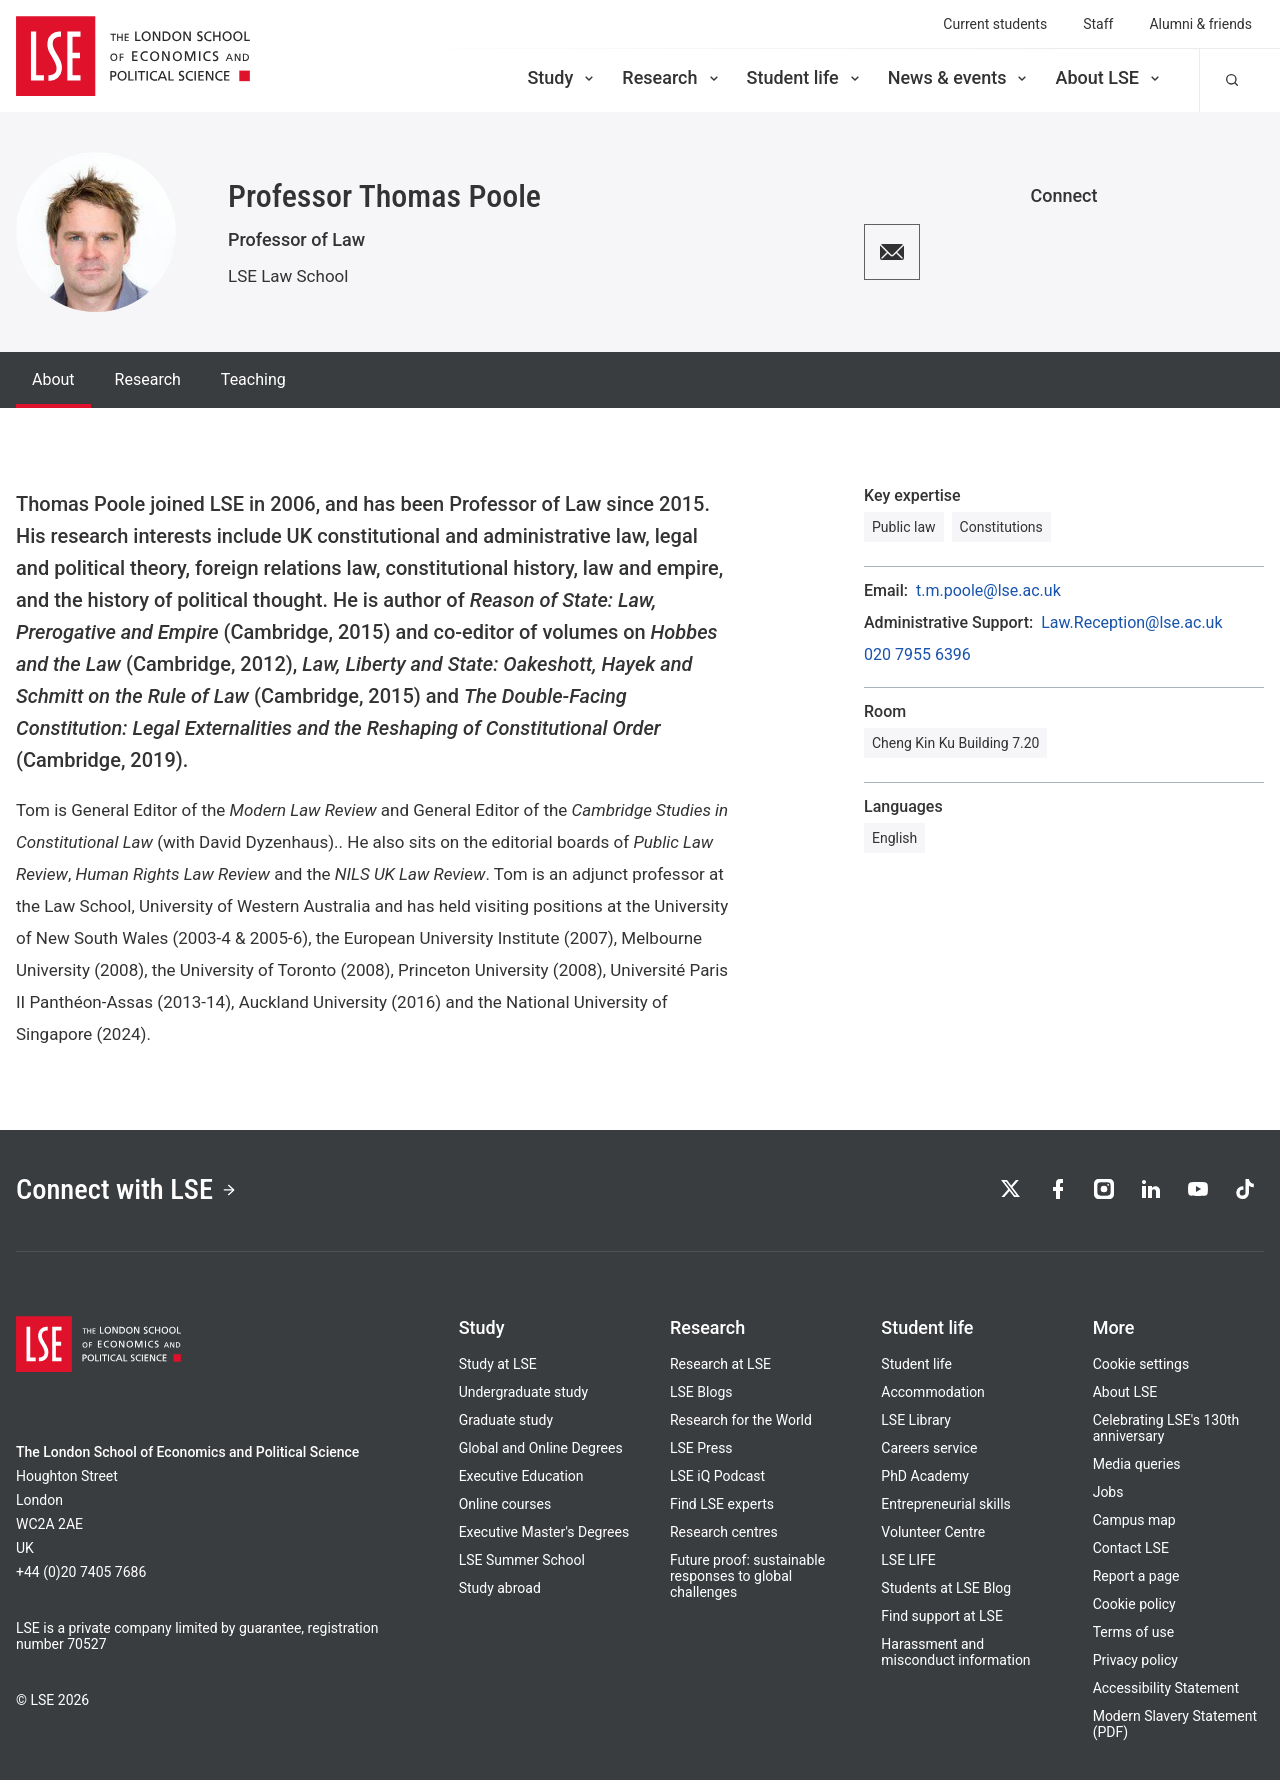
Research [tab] (148, 379)
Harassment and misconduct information (955, 1659)
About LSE (1109, 77)
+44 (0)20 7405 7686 (81, 1579)
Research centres (724, 1539)
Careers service (929, 1455)
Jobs (1108, 1499)
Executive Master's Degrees (544, 1539)
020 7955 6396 (917, 655)
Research (671, 77)
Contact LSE (1131, 1555)
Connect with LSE (138, 1194)
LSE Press (701, 1455)
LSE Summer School (522, 1567)
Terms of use (1134, 1639)
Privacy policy (1135, 1667)
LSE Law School (288, 276)
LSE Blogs (701, 1399)
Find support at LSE (942, 1623)
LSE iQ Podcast (717, 1483)
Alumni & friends (1200, 24)
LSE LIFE (908, 1567)
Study (562, 77)
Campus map (1134, 1527)
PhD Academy (925, 1483)
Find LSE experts (722, 1511)
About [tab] (53, 379)
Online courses (505, 1511)
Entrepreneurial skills (945, 1511)
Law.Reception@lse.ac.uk (1131, 623)
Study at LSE (498, 1371)
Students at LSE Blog (946, 1595)
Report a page (1136, 1583)
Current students (995, 24)
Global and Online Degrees (541, 1455)
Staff (1098, 24)
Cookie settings (1141, 1371)
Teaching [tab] (253, 379)
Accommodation (933, 1399)
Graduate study (506, 1427)
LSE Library (916, 1427)
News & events (959, 77)
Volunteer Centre (933, 1539)
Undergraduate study (523, 1399)
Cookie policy (1134, 1611)
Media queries (1137, 1471)
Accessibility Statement (1166, 1695)
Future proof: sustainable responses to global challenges (747, 1583)
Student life (805, 77)
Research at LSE (720, 1371)
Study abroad (500, 1595)
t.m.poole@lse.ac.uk (988, 591)
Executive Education (521, 1483)
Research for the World (741, 1427)
